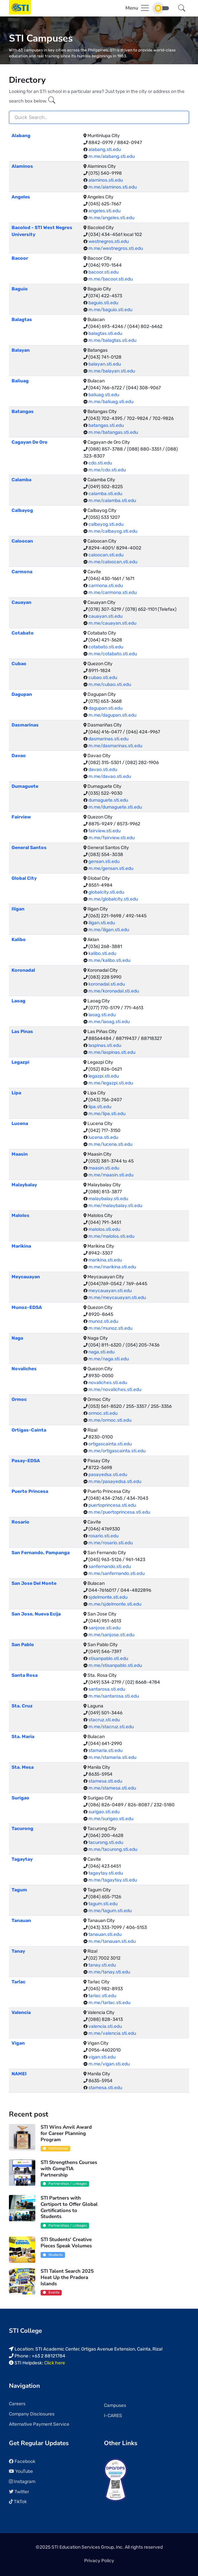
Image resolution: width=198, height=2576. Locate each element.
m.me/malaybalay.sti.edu (115, 1205)
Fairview (21, 817)
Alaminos (22, 166)
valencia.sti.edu (105, 2026)
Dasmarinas (25, 725)
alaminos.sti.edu (105, 180)
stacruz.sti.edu (104, 1720)
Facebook (22, 2461)
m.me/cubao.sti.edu (109, 684)
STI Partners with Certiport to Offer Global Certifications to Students (69, 2207)
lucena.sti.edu (103, 1137)
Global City (24, 878)
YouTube (21, 2471)
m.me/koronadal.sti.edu (113, 991)
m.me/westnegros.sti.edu (115, 248)
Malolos (20, 1215)
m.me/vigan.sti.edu (109, 2064)
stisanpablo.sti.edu (108, 1658)
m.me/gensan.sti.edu (110, 868)
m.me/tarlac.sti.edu (109, 2002)
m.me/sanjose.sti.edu (111, 1635)
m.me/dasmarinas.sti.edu (115, 746)
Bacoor (20, 258)
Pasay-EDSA (26, 1461)
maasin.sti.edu (103, 1168)
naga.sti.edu (101, 1352)
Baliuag (20, 381)
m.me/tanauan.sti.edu (112, 1941)
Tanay (18, 1951)
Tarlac (18, 1982)
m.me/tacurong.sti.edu (112, 1849)
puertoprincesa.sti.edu (112, 1505)
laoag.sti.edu (102, 1015)
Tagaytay (22, 1859)
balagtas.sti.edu (105, 333)
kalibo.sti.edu (102, 953)
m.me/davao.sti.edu (109, 776)
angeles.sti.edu (104, 211)
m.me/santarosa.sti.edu (113, 1696)
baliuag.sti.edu (103, 395)
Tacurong (22, 1828)
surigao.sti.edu (103, 1812)
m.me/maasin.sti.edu (110, 1175)
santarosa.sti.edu (106, 1689)
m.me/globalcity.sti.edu (113, 899)
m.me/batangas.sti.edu (113, 432)
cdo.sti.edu (100, 463)
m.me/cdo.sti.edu (107, 470)
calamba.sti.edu (105, 493)
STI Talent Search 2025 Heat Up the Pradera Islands (67, 2277)
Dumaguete (25, 786)
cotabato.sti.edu (105, 647)
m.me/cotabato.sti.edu (112, 654)
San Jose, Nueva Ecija (36, 1614)
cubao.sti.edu (102, 677)
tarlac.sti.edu (102, 1996)
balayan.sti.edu (104, 364)
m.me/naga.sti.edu (108, 1359)
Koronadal (23, 970)
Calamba (21, 480)
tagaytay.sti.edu (105, 1873)
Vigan (18, 2043)
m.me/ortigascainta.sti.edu (117, 1451)
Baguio (20, 289)
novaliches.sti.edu (107, 1382)
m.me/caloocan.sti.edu (112, 562)
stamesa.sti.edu (105, 1781)
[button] (181, 8)
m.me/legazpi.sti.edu (110, 1083)
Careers (17, 2404)
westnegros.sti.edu (108, 241)
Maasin (20, 1154)
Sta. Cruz (22, 1706)
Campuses (115, 2405)
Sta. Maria (23, 1736)
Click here (54, 2363)
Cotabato (23, 633)
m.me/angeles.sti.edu (111, 218)
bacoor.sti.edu (103, 272)
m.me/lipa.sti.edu (106, 1113)
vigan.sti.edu (102, 2057)
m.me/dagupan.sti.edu (112, 715)
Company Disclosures (31, 2414)
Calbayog (22, 510)
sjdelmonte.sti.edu (107, 1597)
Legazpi (20, 1062)
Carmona (22, 572)
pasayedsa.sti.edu (107, 1474)
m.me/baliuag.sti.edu (110, 401)
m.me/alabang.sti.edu (111, 156)
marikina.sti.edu (105, 1260)
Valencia (21, 2012)
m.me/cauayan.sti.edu (112, 623)
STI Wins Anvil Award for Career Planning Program (66, 2133)
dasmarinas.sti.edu (108, 739)
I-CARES (113, 2415)
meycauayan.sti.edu (110, 1290)
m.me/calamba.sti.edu (112, 500)
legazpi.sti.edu (103, 1076)
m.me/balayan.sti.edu (111, 371)
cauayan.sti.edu (105, 616)
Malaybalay (24, 1185)
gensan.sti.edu (103, 861)
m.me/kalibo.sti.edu (109, 960)
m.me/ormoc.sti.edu (109, 1420)
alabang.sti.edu (104, 149)
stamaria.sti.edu (105, 1750)
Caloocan (22, 541)
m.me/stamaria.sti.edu (112, 1757)
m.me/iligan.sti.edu (108, 930)
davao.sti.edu (102, 769)
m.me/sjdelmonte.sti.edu (114, 1604)
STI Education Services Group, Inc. (87, 2547)
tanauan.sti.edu (104, 1934)
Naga (17, 1338)
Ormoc (19, 1399)
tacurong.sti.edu (105, 1842)
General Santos (29, 847)
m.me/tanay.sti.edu (109, 1972)
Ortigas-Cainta (29, 1430)
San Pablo (23, 1644)
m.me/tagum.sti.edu (110, 1910)
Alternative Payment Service (39, 2424)
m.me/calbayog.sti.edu (112, 531)
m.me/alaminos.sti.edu (112, 187)
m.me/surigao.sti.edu (110, 1818)
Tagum (19, 1890)
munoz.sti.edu (103, 1321)
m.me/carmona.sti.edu (112, 592)
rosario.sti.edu (103, 1536)
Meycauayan (26, 1277)
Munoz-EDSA (27, 1307)
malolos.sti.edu (104, 1229)
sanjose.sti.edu (104, 1628)
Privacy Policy (99, 2560)
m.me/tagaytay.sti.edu (112, 1880)
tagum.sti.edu (102, 1904)
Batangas (23, 411)
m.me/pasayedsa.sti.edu (114, 1481)
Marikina (21, 1246)
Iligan (18, 909)
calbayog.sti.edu (105, 524)
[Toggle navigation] (137, 8)
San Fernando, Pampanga (41, 1552)
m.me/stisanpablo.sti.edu (115, 1665)
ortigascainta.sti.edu (110, 1444)
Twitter (19, 2492)
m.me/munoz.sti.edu (110, 1328)
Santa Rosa (25, 1675)
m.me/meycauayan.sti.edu (117, 1297)
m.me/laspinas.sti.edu (111, 1052)
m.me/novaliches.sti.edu (114, 1389)
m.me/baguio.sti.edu (110, 309)
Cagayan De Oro (30, 442)
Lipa (16, 1093)
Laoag (18, 1001)
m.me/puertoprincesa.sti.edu (119, 1512)
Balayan (21, 350)
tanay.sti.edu (102, 1965)
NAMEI (19, 2074)
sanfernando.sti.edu (109, 1566)
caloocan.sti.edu (105, 555)
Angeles (21, 197)
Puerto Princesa (30, 1491)
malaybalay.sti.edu (108, 1198)
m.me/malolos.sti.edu (111, 1236)
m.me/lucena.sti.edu (110, 1144)
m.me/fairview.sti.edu (111, 838)
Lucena (20, 1123)
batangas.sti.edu (106, 425)
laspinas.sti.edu (104, 1045)
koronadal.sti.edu (106, 984)
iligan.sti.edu (101, 923)
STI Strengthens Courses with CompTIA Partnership (69, 2168)
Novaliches (24, 1369)
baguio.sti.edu (103, 303)
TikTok (18, 2501)
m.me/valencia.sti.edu (112, 2033)
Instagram (22, 2481)
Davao (19, 755)
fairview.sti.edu (104, 831)
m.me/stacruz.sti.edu (111, 1727)
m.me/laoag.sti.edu (109, 1021)
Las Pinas (22, 1031)
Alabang (21, 135)
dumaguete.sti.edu (108, 800)
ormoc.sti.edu (102, 1413)
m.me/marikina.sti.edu (112, 1267)
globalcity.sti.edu (106, 892)
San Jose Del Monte (34, 1583)
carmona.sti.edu (105, 585)
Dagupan (22, 694)
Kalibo (19, 939)
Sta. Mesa (23, 1767)
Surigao (20, 1798)
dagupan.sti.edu (105, 708)
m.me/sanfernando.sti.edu (116, 1573)
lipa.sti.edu (99, 1107)
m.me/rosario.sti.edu (110, 1543)
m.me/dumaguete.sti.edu (115, 807)
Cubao (19, 663)
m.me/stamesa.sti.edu (112, 1788)
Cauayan (21, 602)
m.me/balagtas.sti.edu (112, 340)
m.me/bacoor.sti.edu (110, 279)
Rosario (20, 1522)
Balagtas (22, 319)
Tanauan (21, 1920)
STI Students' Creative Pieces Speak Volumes (66, 2242)
